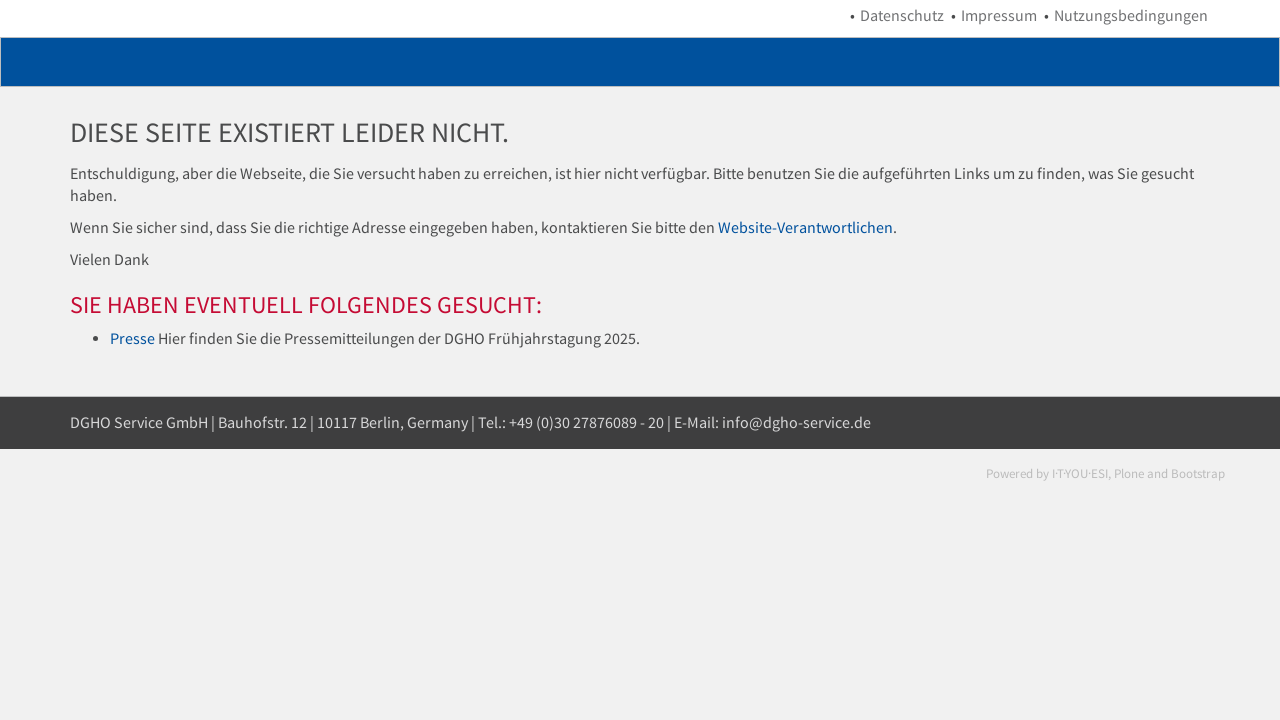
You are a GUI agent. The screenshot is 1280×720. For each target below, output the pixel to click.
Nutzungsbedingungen (1131, 15)
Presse (132, 338)
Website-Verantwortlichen (805, 227)
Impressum (999, 15)
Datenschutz (902, 15)
